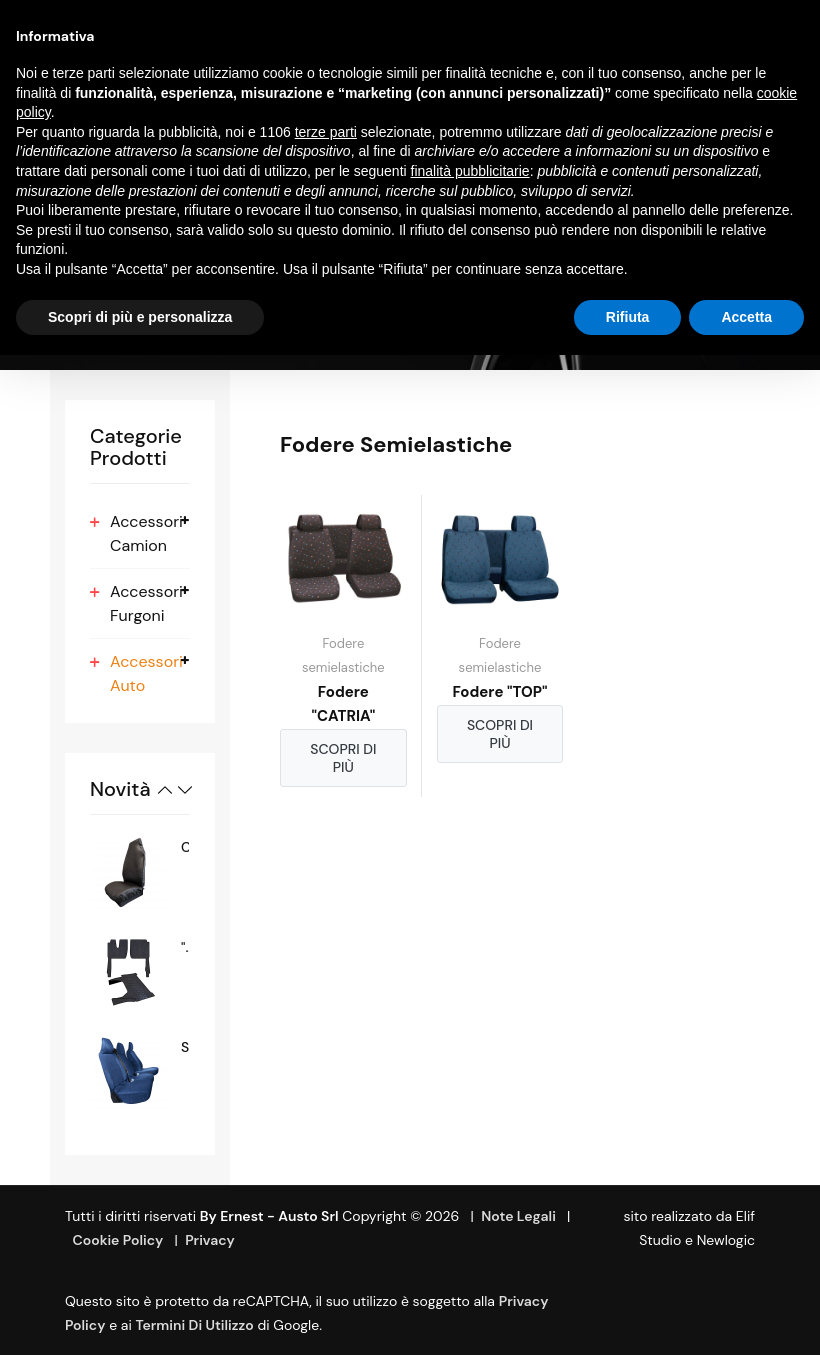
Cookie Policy (117, 1240)
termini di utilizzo (195, 1325)
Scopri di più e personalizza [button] (140, 317)
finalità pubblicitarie (470, 171)
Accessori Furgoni (146, 603)
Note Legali (518, 1216)
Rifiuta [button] (628, 317)
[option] (140, 872)
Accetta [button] (746, 317)
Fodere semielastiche (343, 655)
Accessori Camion (146, 533)
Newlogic (726, 1240)
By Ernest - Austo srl (269, 1216)
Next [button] (185, 790)
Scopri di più (343, 758)
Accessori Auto (146, 673)
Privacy (210, 1240)
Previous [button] (165, 790)
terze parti (326, 132)
